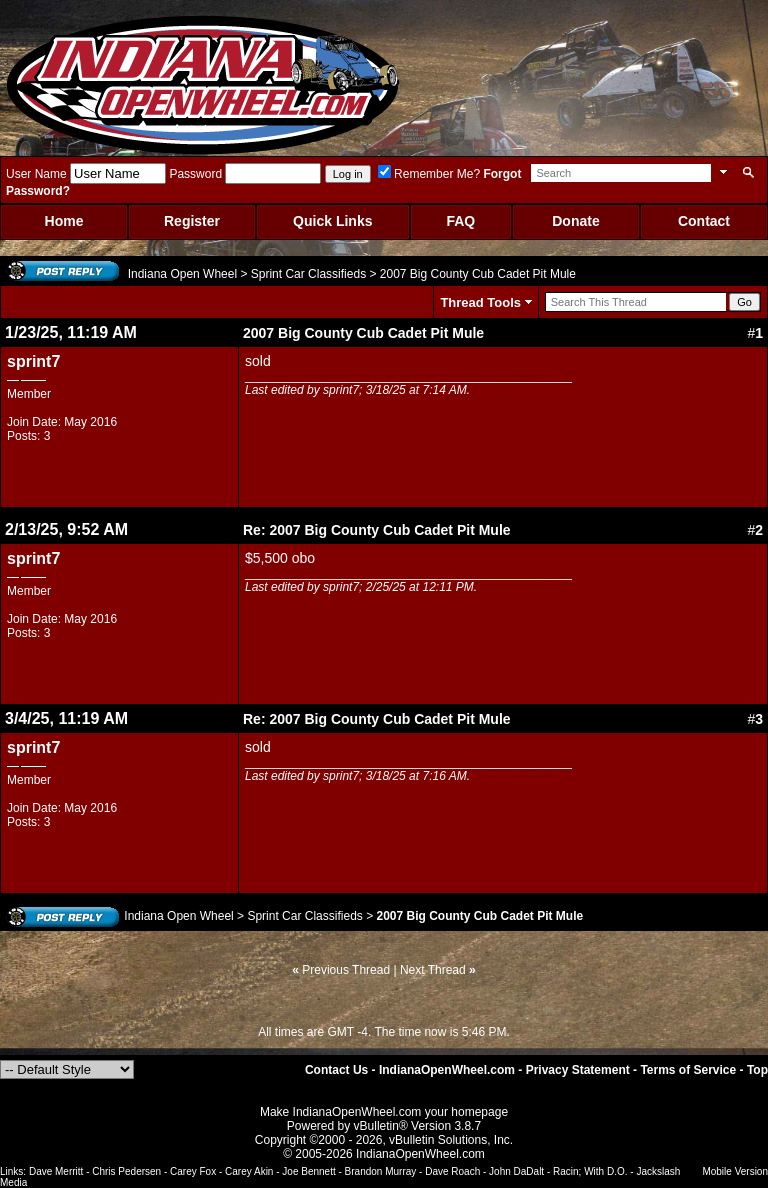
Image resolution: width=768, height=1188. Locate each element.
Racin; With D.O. (590, 1171)
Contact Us (336, 1070)
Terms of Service (688, 1070)
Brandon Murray (381, 1171)
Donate (575, 221)
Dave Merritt (56, 1171)
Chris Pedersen (126, 1171)
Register (192, 221)
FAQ (460, 221)
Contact (704, 221)
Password (195, 174)
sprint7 (33, 361)
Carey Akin (249, 1171)
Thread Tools (480, 302)
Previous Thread (346, 970)
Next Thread (433, 970)
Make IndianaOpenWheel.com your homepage (384, 1112)
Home (64, 221)
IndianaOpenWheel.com (447, 1070)
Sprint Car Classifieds (308, 274)
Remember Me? (429, 174)
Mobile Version (735, 1171)
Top (757, 1070)
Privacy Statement (578, 1070)
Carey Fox (193, 1171)
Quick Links (332, 221)
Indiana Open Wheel (182, 274)
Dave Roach (452, 1171)
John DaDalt (516, 1171)
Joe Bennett (308, 1171)
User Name (36, 174)
